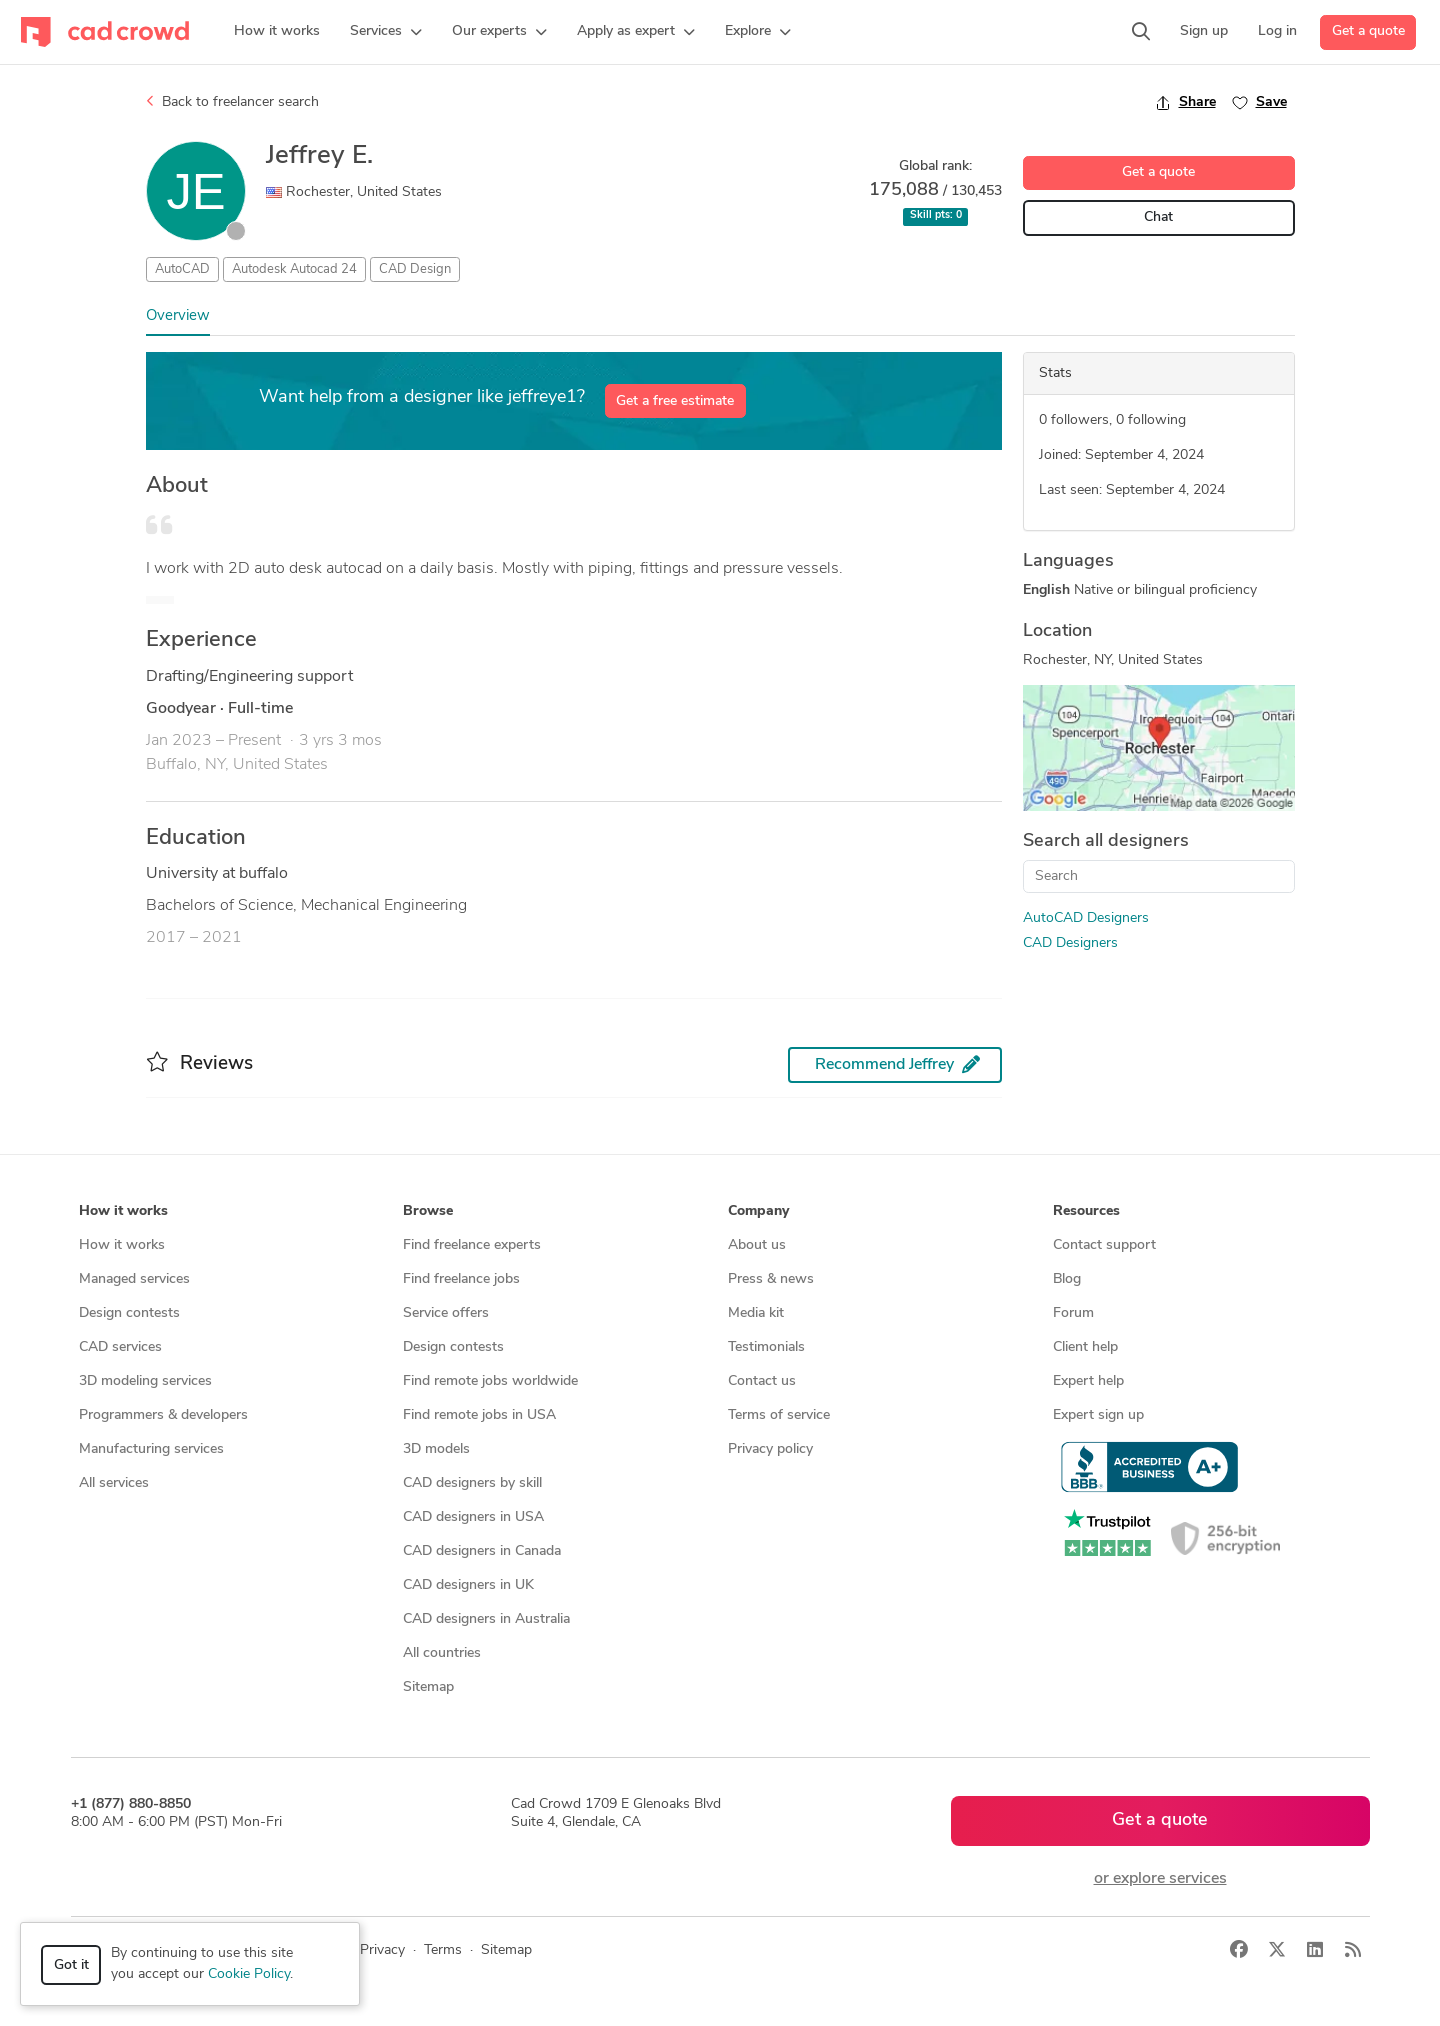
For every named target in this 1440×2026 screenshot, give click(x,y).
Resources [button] (1086, 1211)
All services (114, 1483)
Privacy (382, 1950)
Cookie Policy (249, 1974)
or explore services (1160, 1879)
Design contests (129, 1313)
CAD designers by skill (472, 1483)
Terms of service (779, 1415)
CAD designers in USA (473, 1517)
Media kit (756, 1313)
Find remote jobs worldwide (490, 1381)
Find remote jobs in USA (479, 1415)
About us (757, 1245)
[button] (386, 32)
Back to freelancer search (232, 102)
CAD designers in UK (468, 1585)
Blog (1067, 1279)
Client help (1085, 1347)
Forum (1073, 1313)
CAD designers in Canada (482, 1551)
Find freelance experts (472, 1245)
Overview (178, 316)
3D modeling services (145, 1381)
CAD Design (415, 269)
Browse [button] (428, 1211)
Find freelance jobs (461, 1279)
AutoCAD (182, 269)
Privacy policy (770, 1449)
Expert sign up (1098, 1415)
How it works (122, 1245)
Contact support (1104, 1245)
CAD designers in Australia (486, 1619)
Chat (1158, 217)
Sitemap (428, 1687)
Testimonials (766, 1347)
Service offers (446, 1313)
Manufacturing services (151, 1449)
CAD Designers (1070, 943)
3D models (436, 1449)
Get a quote (1368, 31)
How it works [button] (123, 1211)
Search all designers (1106, 841)
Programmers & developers (163, 1415)
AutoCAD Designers (1086, 918)
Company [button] (758, 1211)
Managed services (134, 1279)
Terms (443, 1950)
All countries (442, 1653)
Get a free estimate (675, 401)
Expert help (1088, 1381)
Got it (71, 1965)
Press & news (771, 1279)
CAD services (120, 1347)
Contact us (762, 1381)
